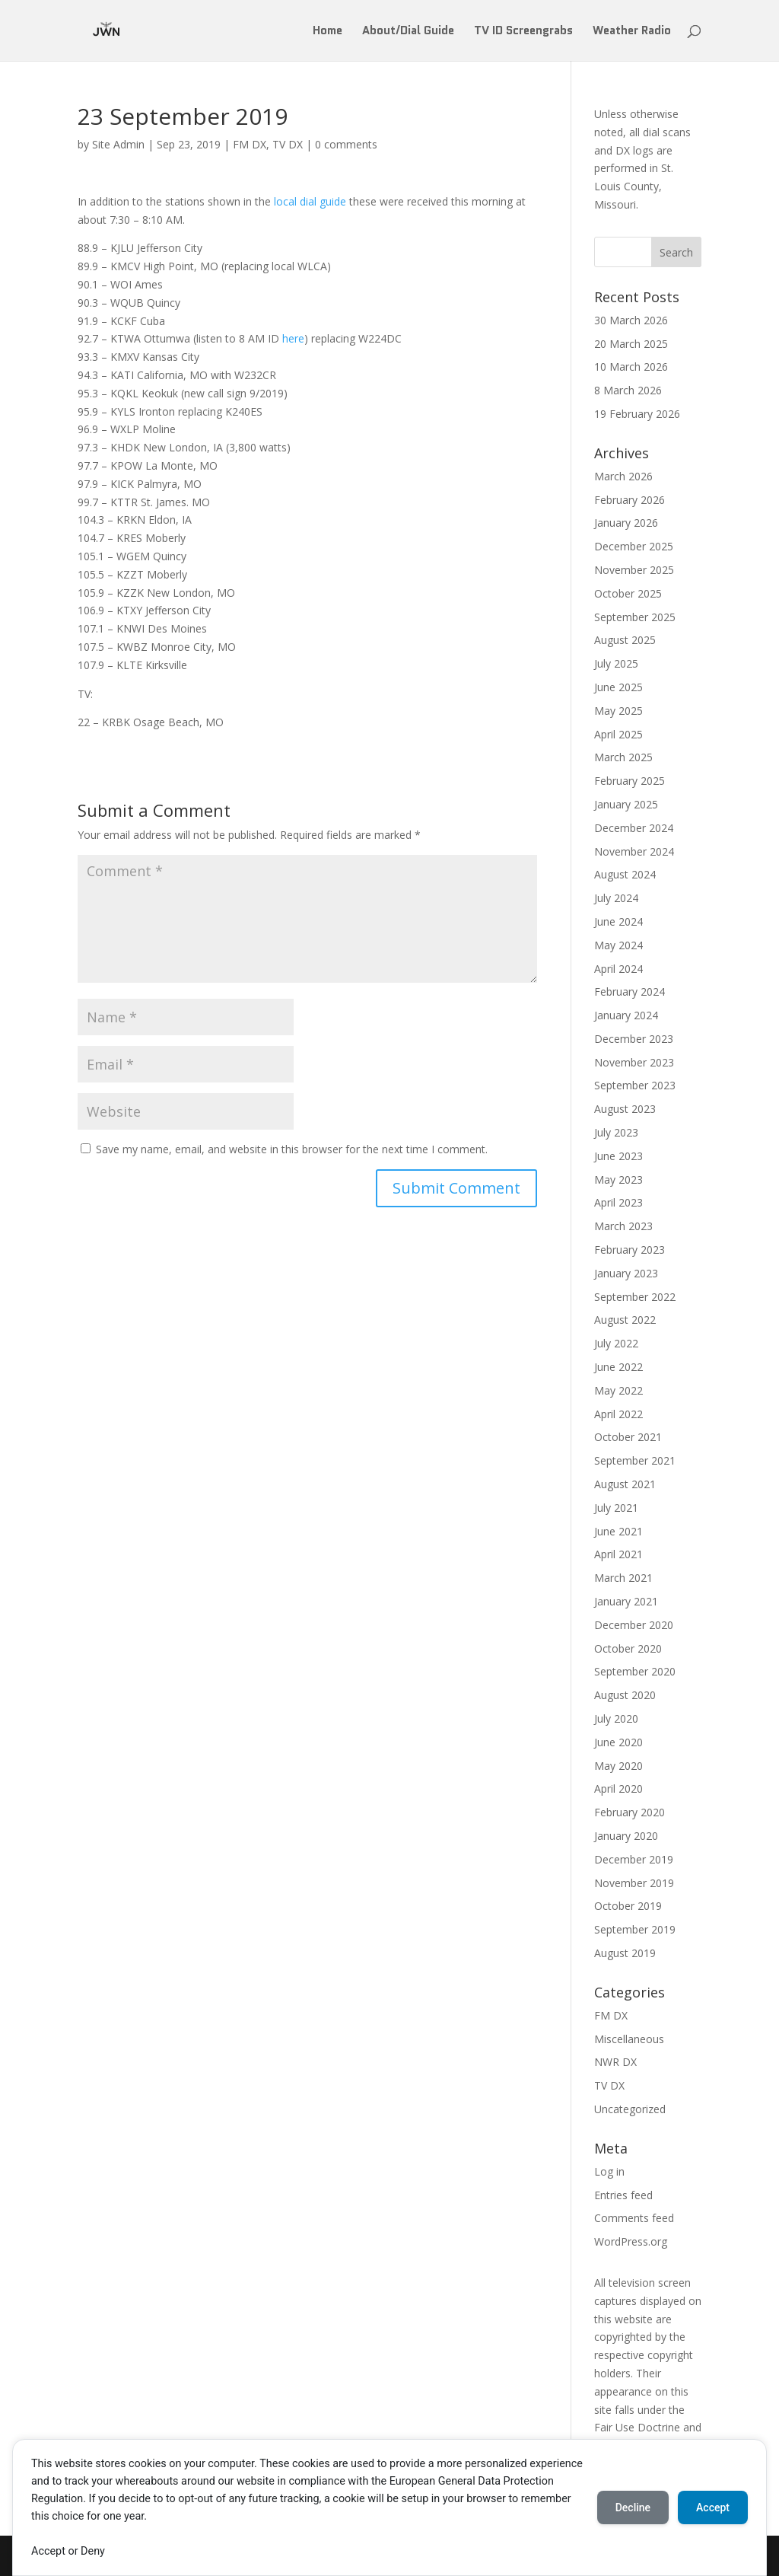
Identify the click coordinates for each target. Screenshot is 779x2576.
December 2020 (633, 1625)
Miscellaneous (629, 2039)
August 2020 (625, 1695)
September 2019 (635, 1929)
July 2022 (616, 1343)
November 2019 (634, 1883)
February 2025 (629, 780)
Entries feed (623, 2195)
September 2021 (635, 1460)
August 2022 (625, 1319)
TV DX (287, 144)
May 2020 (618, 1765)
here (293, 338)
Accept (713, 2507)
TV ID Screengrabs (523, 32)
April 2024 (618, 968)
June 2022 (618, 1367)
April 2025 (618, 734)
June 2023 (618, 1156)
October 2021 (628, 1437)
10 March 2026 (631, 366)
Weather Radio (632, 32)
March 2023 (623, 1226)
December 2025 (633, 546)
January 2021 (626, 1601)
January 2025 (626, 804)
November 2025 (634, 570)
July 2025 (616, 663)
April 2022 (618, 1414)
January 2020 (626, 1835)
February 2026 (629, 500)
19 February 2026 (637, 413)
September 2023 (635, 1085)
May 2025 (618, 710)
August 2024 (625, 874)
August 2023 (625, 1108)
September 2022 (635, 1297)
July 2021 (616, 1507)
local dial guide (310, 201)
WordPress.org (630, 2241)
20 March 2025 (631, 343)
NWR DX (615, 2062)
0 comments (346, 144)
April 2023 (618, 1202)
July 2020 (616, 1718)
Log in (609, 2171)
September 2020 (635, 1671)
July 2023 (616, 1132)
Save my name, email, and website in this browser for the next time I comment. (292, 1149)
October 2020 (628, 1648)
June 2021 (618, 1531)
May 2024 (618, 945)
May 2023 (618, 1179)
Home (327, 32)
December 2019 (633, 1859)
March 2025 (623, 757)
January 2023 (626, 1273)
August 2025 (625, 640)
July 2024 (616, 898)
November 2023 (634, 1062)
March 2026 (623, 476)
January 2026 (626, 522)
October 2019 (628, 1906)
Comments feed (634, 2218)
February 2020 (629, 1812)
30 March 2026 (631, 320)
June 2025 (618, 687)
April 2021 (618, 1554)
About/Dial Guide (408, 32)
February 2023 (629, 1249)
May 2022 (618, 1390)
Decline (632, 2507)
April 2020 (618, 1788)
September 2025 (635, 617)
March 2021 (623, 1577)
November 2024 (634, 851)
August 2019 (625, 1953)
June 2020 (618, 1742)
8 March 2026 (628, 390)
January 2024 (626, 1015)
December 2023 (633, 1038)
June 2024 (618, 921)
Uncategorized (630, 2109)
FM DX (249, 144)
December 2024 (633, 828)
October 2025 (628, 593)
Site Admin (118, 144)
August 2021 (625, 1484)
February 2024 (629, 991)
